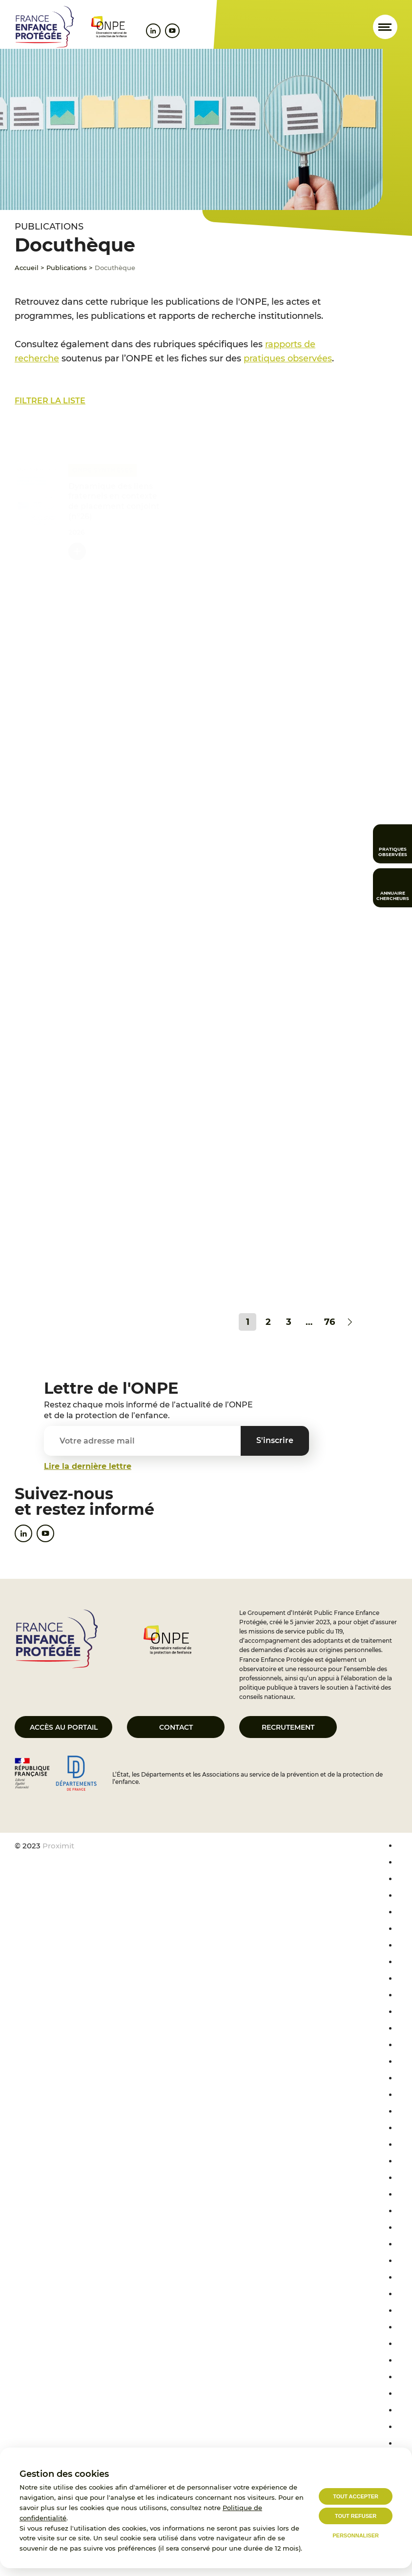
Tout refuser (355, 2516)
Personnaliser (355, 2535)
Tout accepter (355, 2496)
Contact (176, 1727)
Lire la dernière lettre (87, 1466)
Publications (66, 268)
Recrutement (288, 1727)
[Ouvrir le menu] (385, 27)
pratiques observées (288, 358)
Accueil (27, 268)
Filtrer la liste (50, 400)
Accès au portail (64, 1727)
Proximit (58, 1845)
